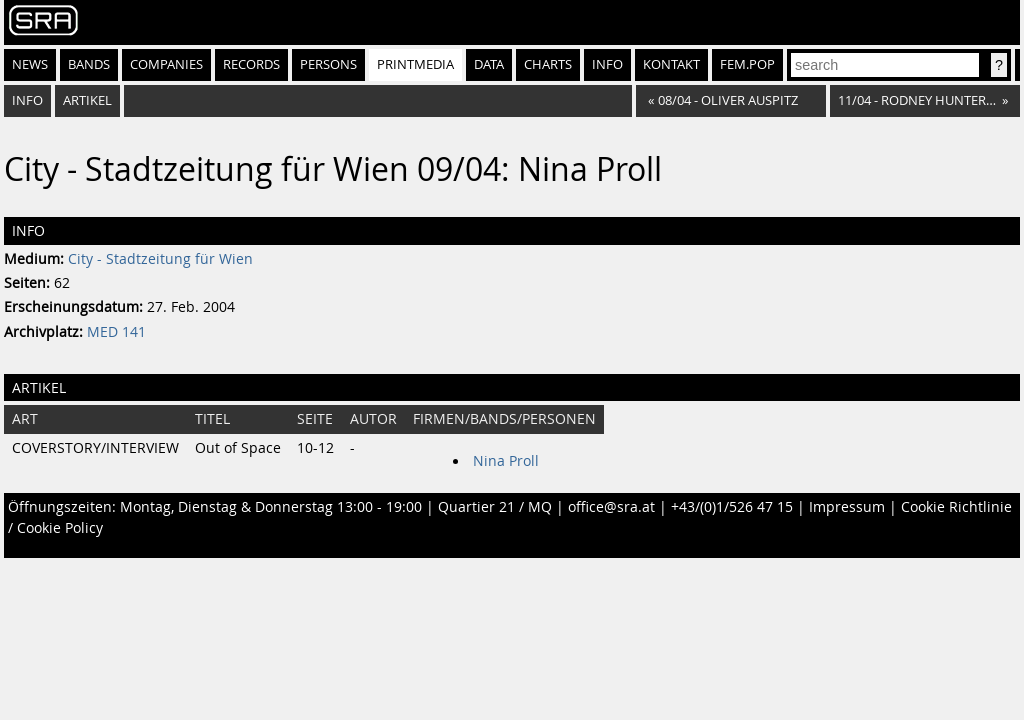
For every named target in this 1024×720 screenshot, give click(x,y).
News (30, 64)
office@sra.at (611, 507)
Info (607, 64)
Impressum (847, 507)
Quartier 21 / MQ (495, 507)
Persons (328, 64)
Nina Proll (506, 461)
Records (251, 64)
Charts (548, 64)
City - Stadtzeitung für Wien (160, 259)
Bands (89, 64)
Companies (166, 64)
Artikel (87, 100)
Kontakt (671, 64)
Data (489, 64)
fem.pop (747, 64)
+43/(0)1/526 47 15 (732, 507)
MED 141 (116, 332)
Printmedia (415, 64)
